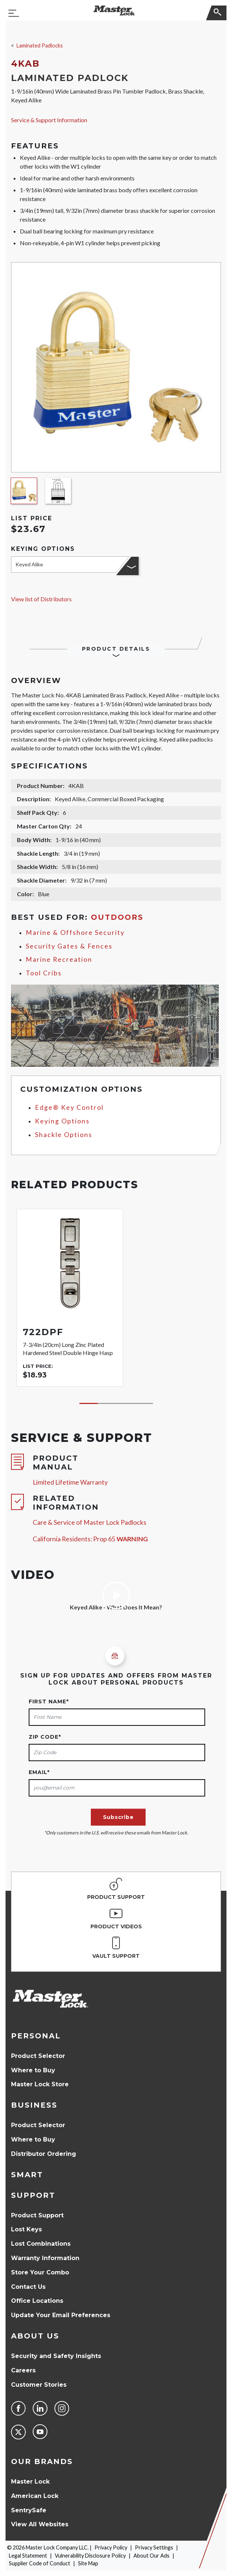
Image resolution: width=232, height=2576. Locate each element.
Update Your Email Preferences (60, 2315)
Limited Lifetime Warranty (70, 1482)
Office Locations (37, 2300)
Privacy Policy (110, 2547)
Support (33, 2195)
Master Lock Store (40, 2084)
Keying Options (62, 1121)
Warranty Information (45, 2258)
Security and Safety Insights (56, 2355)
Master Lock (30, 2481)
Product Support (37, 2215)
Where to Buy (33, 2070)
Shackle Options (63, 1135)
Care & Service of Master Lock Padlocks (89, 1522)
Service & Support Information (49, 119)
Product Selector (38, 2055)
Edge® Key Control (69, 1107)
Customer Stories (39, 2384)
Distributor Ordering (43, 2153)
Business (34, 2105)
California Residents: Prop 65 (90, 1539)
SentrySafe (28, 2510)
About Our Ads (151, 2555)
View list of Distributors (41, 598)
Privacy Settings (154, 2547)
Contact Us (28, 2286)
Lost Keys (26, 2229)
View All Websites (39, 2524)
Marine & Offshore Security (75, 932)
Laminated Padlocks (40, 45)
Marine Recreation (59, 959)
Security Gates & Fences (69, 946)
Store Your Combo (40, 2272)
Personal (36, 2035)
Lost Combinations (41, 2243)
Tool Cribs (44, 973)
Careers (23, 2370)
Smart (27, 2174)
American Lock (34, 2495)
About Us (35, 2336)
